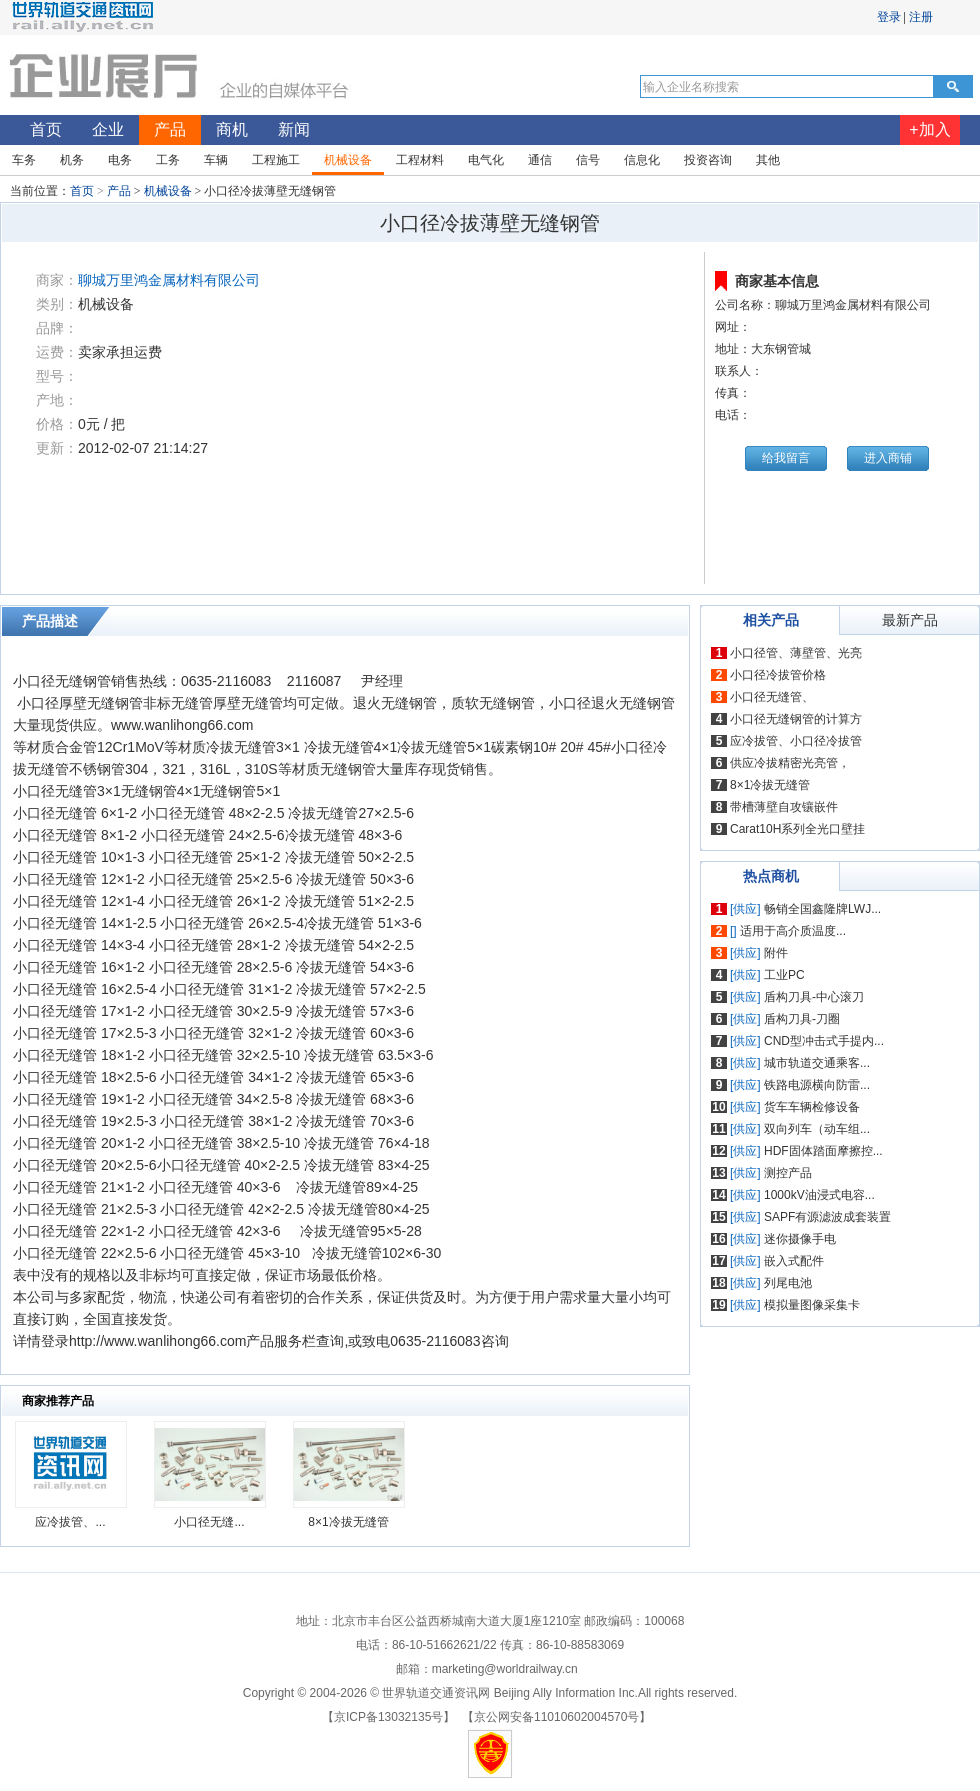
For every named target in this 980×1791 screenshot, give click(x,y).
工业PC (784, 975)
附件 (776, 953)
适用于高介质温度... (793, 931)
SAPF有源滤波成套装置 (827, 1217)
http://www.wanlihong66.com (157, 1341)
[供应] (745, 909)
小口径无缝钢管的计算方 (796, 719)
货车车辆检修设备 (812, 1107)
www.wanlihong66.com (182, 725)
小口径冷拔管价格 (778, 675)
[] (733, 931)
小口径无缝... (209, 1522)
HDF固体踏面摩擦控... (823, 1151)
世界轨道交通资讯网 (436, 1693)
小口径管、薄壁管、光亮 (796, 653)
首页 (82, 191)
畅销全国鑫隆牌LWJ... (822, 909)
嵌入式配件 (794, 1261)
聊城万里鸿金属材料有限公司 (169, 280)
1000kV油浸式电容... (819, 1195)
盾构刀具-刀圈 (802, 1019)
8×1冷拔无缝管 (348, 1522)
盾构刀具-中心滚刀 (814, 997)
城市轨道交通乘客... (817, 1063)
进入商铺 (888, 458)
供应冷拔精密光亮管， (790, 763)
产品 (119, 191)
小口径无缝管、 (772, 697)
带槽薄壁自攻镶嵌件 (784, 807)
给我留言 (786, 458)
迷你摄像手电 (800, 1239)
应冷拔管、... (70, 1522)
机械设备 (168, 191)
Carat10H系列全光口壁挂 (797, 829)
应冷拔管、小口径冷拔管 (796, 741)
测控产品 (788, 1173)
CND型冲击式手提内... (824, 1041)
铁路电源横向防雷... (817, 1085)
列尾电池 (788, 1283)
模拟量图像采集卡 (812, 1305)
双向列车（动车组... (817, 1129)
